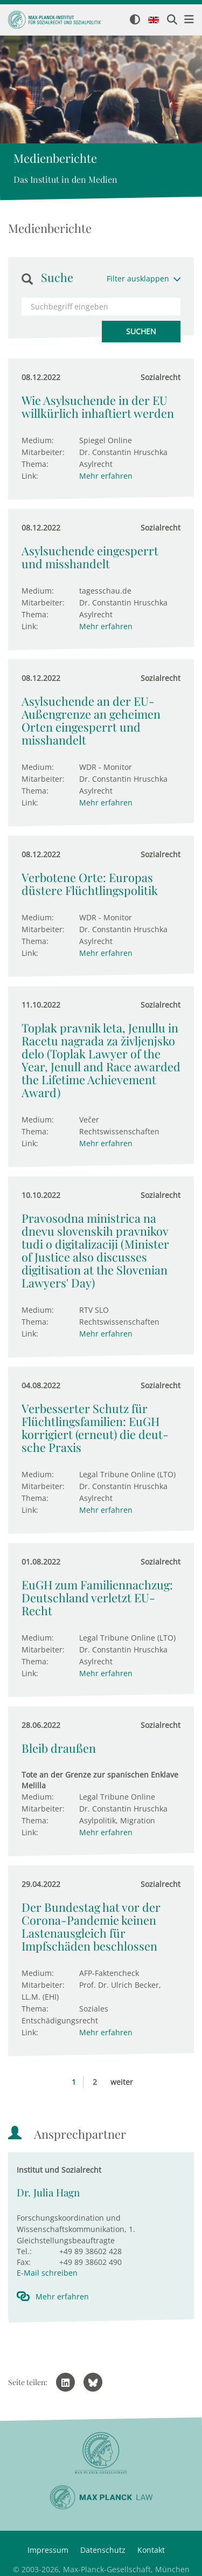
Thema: (35, 464)
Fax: (24, 2262)
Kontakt (151, 2550)
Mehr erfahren (106, 476)
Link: (30, 476)
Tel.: (24, 2251)
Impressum (47, 2550)
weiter (121, 2082)
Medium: (38, 440)
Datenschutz (103, 2550)
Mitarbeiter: (43, 452)
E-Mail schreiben (47, 2273)
